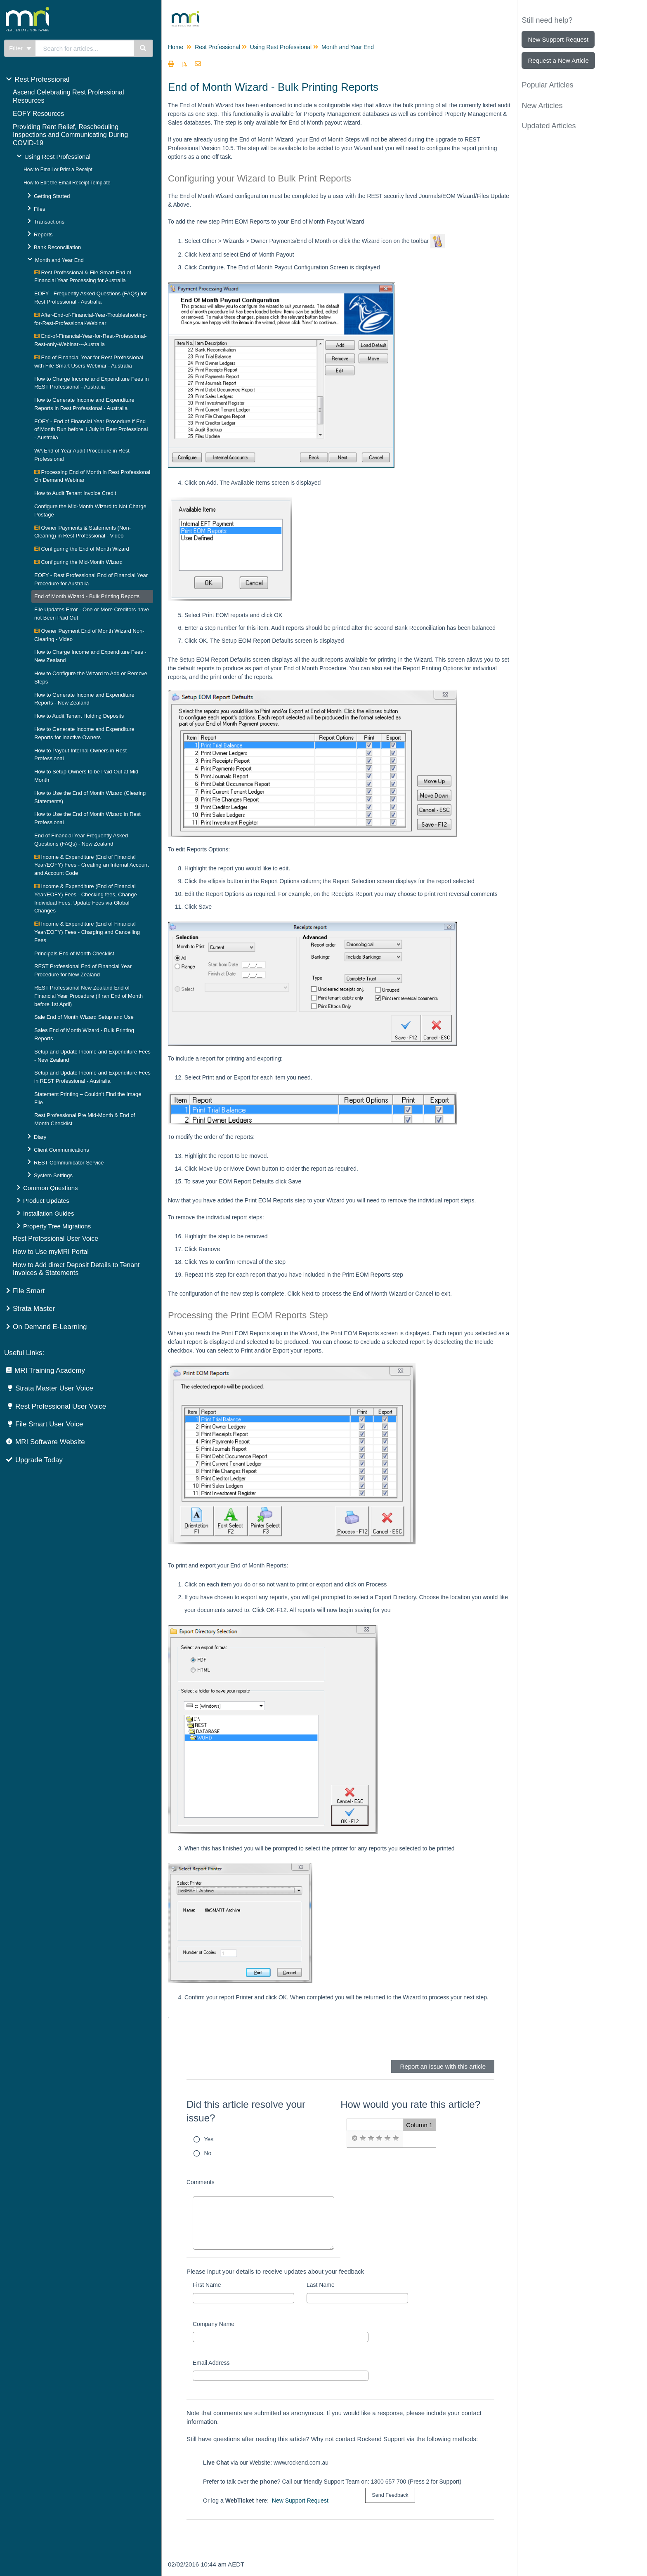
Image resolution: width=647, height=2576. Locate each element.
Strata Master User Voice (54, 1388)
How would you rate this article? (410, 2104)
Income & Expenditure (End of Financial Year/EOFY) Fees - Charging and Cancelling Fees (87, 932)
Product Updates (46, 1200)
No (208, 2153)
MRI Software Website (50, 1442)
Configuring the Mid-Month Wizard (78, 562)
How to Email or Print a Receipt (58, 169)
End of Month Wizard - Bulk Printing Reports (86, 596)
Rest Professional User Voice (55, 1238)
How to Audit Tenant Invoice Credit (75, 493)
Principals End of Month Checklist (74, 953)
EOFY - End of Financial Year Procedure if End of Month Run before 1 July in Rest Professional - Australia (91, 429)
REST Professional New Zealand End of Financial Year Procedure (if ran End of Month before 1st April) (88, 996)
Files (39, 209)
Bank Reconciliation (57, 247)
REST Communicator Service (69, 1163)
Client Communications (61, 1150)
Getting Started (52, 196)
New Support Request (300, 2500)
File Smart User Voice (49, 1424)
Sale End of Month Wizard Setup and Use (84, 1017)
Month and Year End (59, 260)
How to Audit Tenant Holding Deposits (79, 716)
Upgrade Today (39, 1460)
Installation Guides (48, 1213)
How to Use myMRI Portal (51, 1251)
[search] (84, 48)
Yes (209, 2139)
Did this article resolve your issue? (246, 2111)
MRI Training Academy (49, 1370)
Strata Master (34, 1309)
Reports (43, 234)
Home (175, 47)
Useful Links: (24, 1353)
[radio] (354, 2138)
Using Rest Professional (57, 156)
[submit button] (390, 2495)
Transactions (49, 222)
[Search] (143, 48)
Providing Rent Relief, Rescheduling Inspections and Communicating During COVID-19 (70, 135)
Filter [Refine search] (20, 48)
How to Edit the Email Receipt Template (67, 183)
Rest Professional (41, 79)
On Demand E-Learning (50, 1327)
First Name (207, 2284)
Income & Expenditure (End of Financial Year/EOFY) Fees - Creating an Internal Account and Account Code (91, 865)
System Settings (53, 1175)
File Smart (29, 1291)
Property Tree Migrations (57, 1226)
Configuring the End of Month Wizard (81, 549)
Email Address (211, 2362)
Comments (201, 2182)
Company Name (213, 2324)
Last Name (321, 2284)
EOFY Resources (38, 113)
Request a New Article (558, 60)
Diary (40, 1137)
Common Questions (50, 1187)
